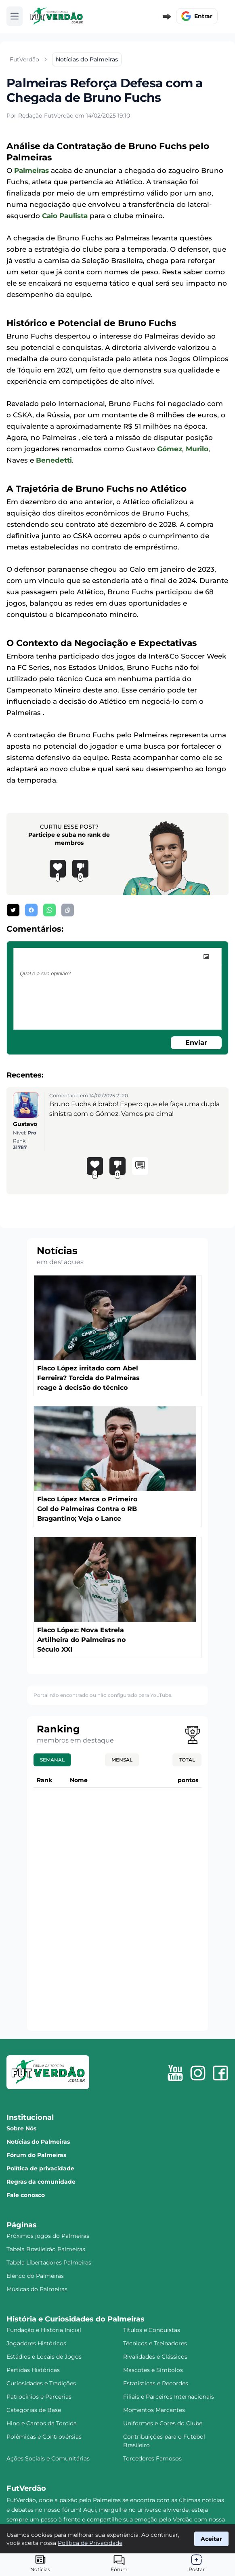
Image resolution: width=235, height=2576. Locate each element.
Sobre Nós (21, 2128)
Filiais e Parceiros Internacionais (168, 2396)
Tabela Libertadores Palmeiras (48, 2262)
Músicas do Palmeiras (36, 2289)
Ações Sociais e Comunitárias (48, 2458)
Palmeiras (31, 170)
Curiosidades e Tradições (41, 2383)
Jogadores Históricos (36, 2343)
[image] (206, 957)
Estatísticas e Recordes (155, 2383)
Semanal (52, 1760)
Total (187, 1760)
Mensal (121, 1760)
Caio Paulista (65, 216)
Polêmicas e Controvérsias (44, 2436)
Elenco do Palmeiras (35, 2275)
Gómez (169, 449)
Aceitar (211, 2538)
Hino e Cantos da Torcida (41, 2423)
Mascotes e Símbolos (153, 2370)
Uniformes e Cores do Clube (162, 2423)
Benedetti (54, 460)
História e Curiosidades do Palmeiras (75, 2319)
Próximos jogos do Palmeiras (47, 2235)
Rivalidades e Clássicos (155, 2356)
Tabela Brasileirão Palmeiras (45, 2249)
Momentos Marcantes (154, 2410)
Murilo (197, 449)
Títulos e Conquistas (151, 2330)
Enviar (196, 1042)
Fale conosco (25, 2195)
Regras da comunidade (41, 2181)
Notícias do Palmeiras (38, 2141)
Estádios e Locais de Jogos (44, 2356)
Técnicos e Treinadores (155, 2343)
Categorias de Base (33, 2410)
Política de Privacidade (90, 2543)
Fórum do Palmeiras (36, 2155)
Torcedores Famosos (152, 2458)
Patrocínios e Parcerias (38, 2396)
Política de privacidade (40, 2168)
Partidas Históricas (33, 2370)
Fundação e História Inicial (43, 2330)
